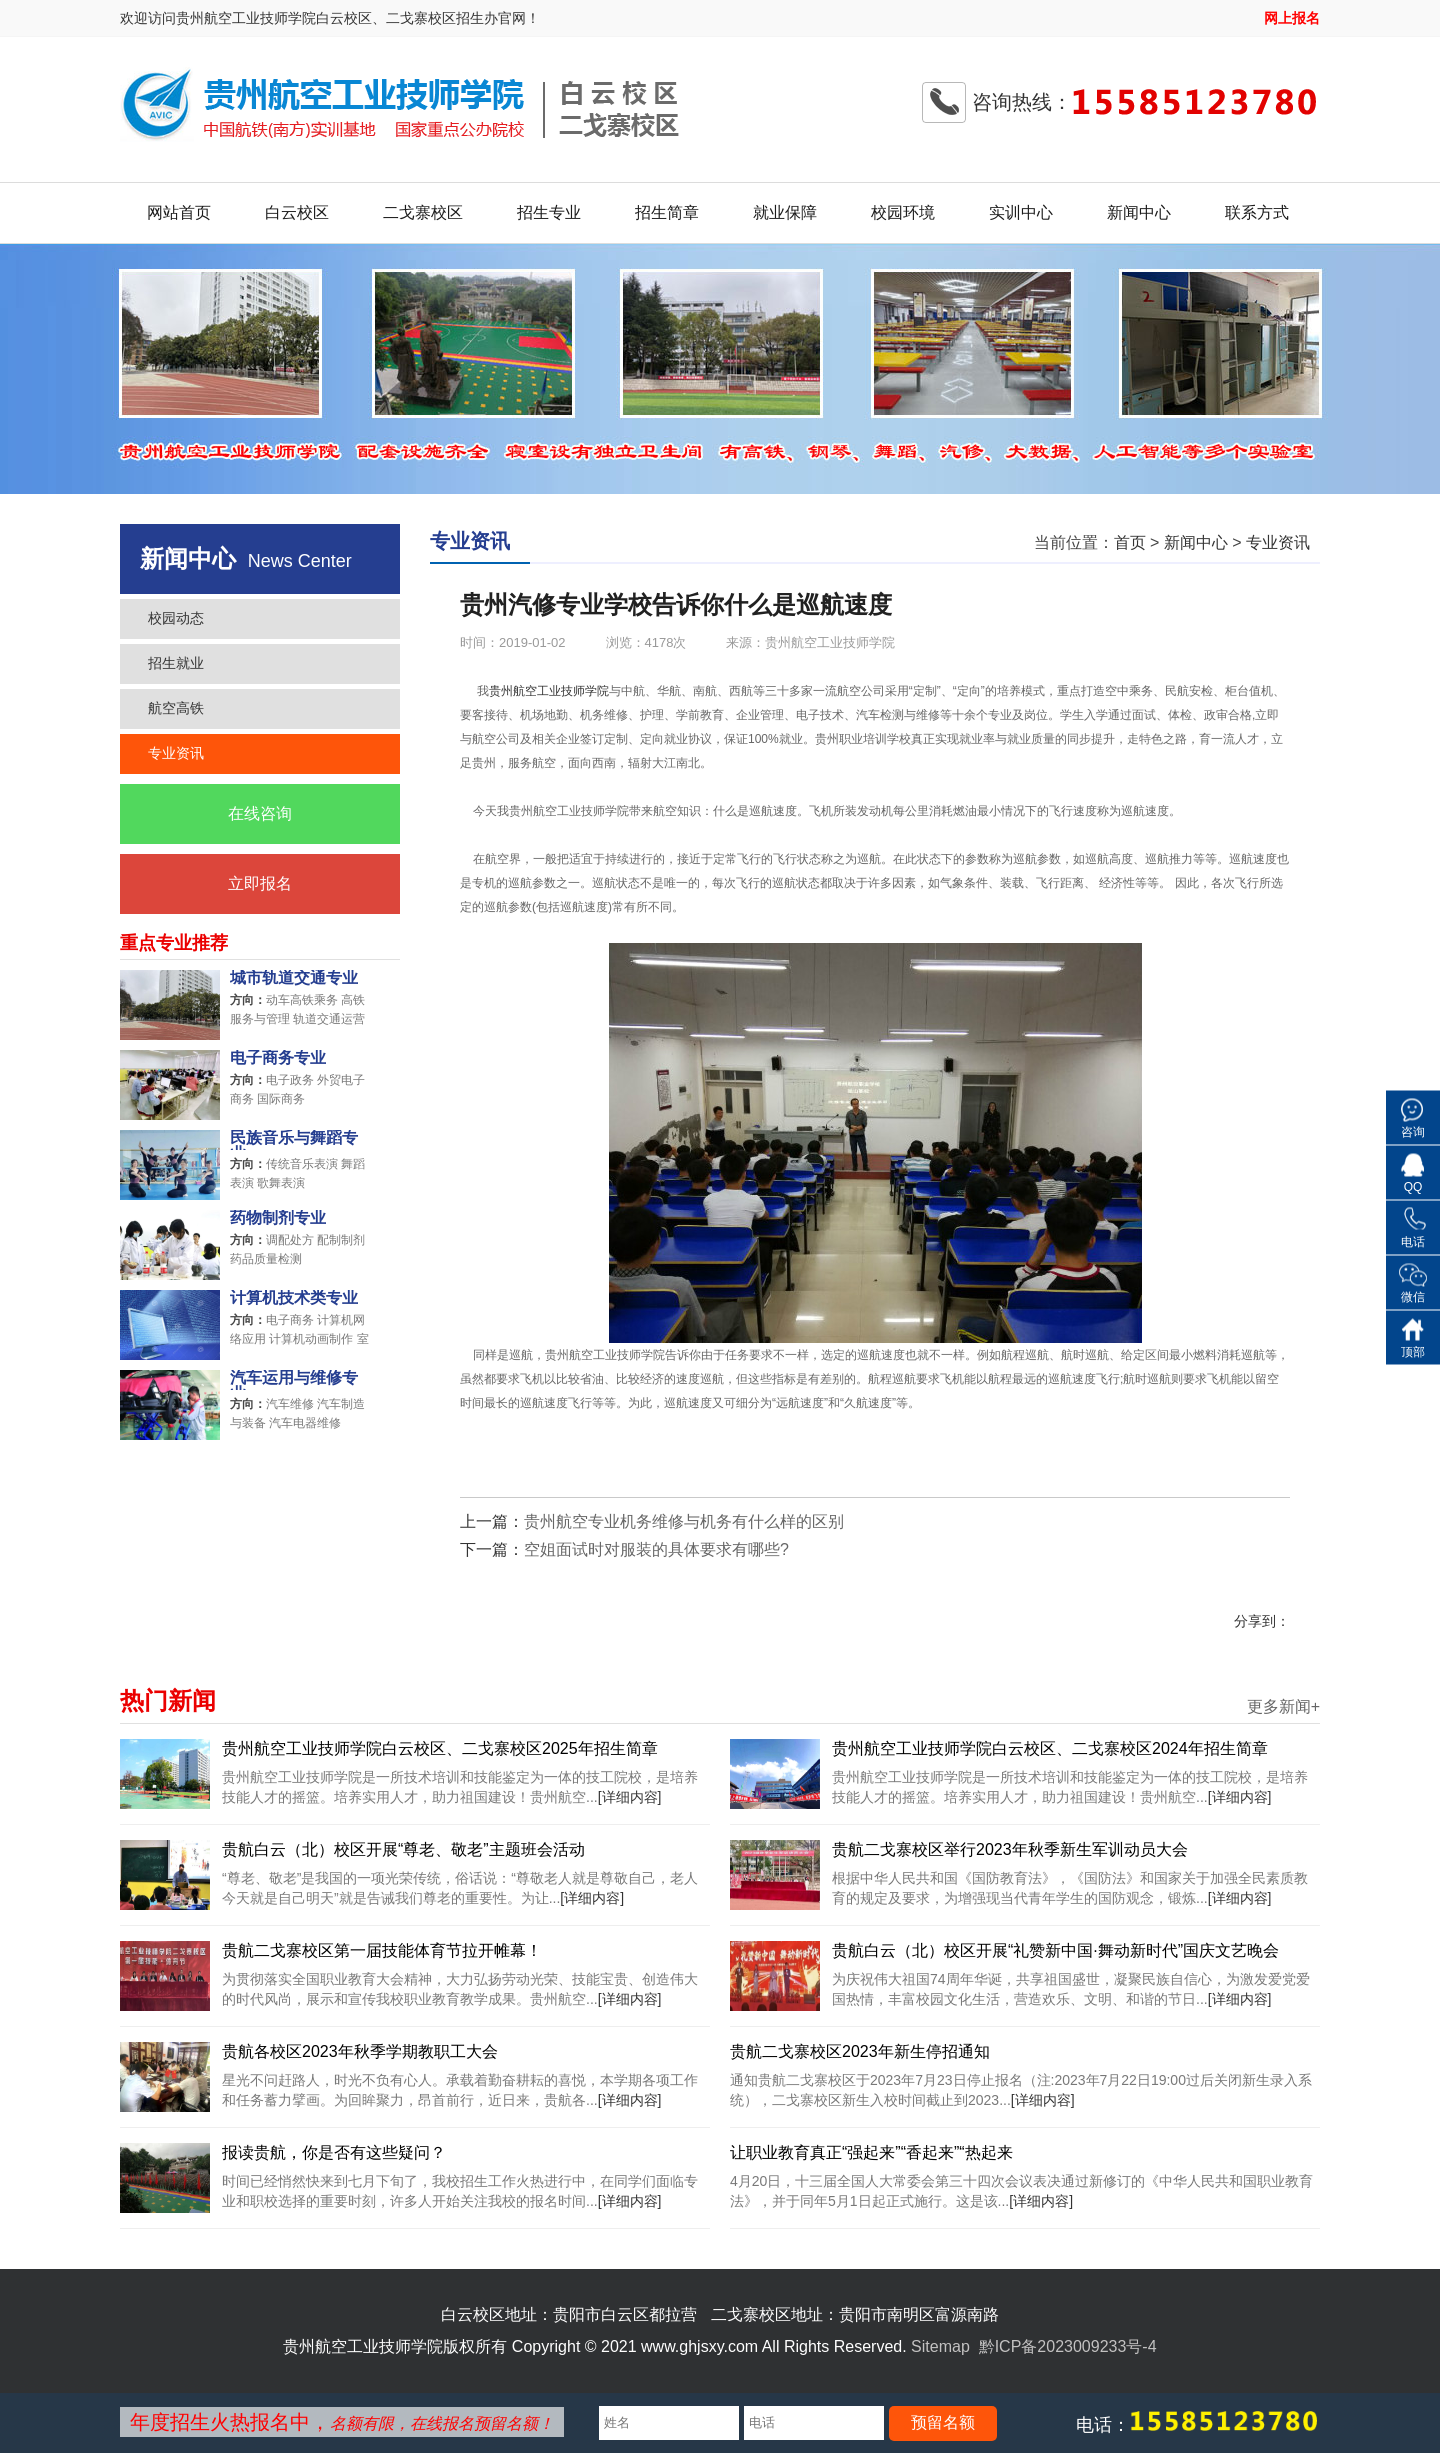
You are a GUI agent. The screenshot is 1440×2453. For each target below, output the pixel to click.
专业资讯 (176, 753)
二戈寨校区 (423, 212)
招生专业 (549, 212)
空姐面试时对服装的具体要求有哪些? (656, 1549)
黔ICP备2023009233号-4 (1068, 2346)
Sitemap (940, 2346)
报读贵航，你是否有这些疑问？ (334, 2152)
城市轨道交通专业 (294, 978)
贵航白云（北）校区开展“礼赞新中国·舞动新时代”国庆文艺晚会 (1055, 1950)
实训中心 (1021, 212)
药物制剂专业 (278, 1218)
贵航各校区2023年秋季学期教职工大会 (360, 2051)
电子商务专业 (278, 1058)
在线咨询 (260, 813)
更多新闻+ (1283, 1707)
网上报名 (1292, 18)
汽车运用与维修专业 (294, 1380)
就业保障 (785, 212)
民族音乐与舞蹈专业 (294, 1140)
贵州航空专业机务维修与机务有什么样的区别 (684, 1521)
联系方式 (1257, 212)
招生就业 (176, 663)
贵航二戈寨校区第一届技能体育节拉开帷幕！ (382, 1950)
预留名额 (943, 2422)
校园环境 (903, 212)
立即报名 (260, 883)
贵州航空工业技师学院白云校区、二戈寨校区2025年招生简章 (440, 1748)
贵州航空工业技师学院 (549, 691)
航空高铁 (176, 708)
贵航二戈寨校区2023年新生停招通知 (860, 2051)
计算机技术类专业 (294, 1298)
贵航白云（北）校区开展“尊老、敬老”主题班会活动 (403, 1849)
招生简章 (667, 212)
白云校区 (297, 212)
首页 (1130, 542)
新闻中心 (1139, 212)
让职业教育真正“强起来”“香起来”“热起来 (871, 2152)
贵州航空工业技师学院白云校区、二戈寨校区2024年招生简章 (1050, 1748)
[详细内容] (630, 1797)
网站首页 (179, 212)
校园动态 (176, 618)
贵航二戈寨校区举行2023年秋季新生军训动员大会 (1010, 1849)
